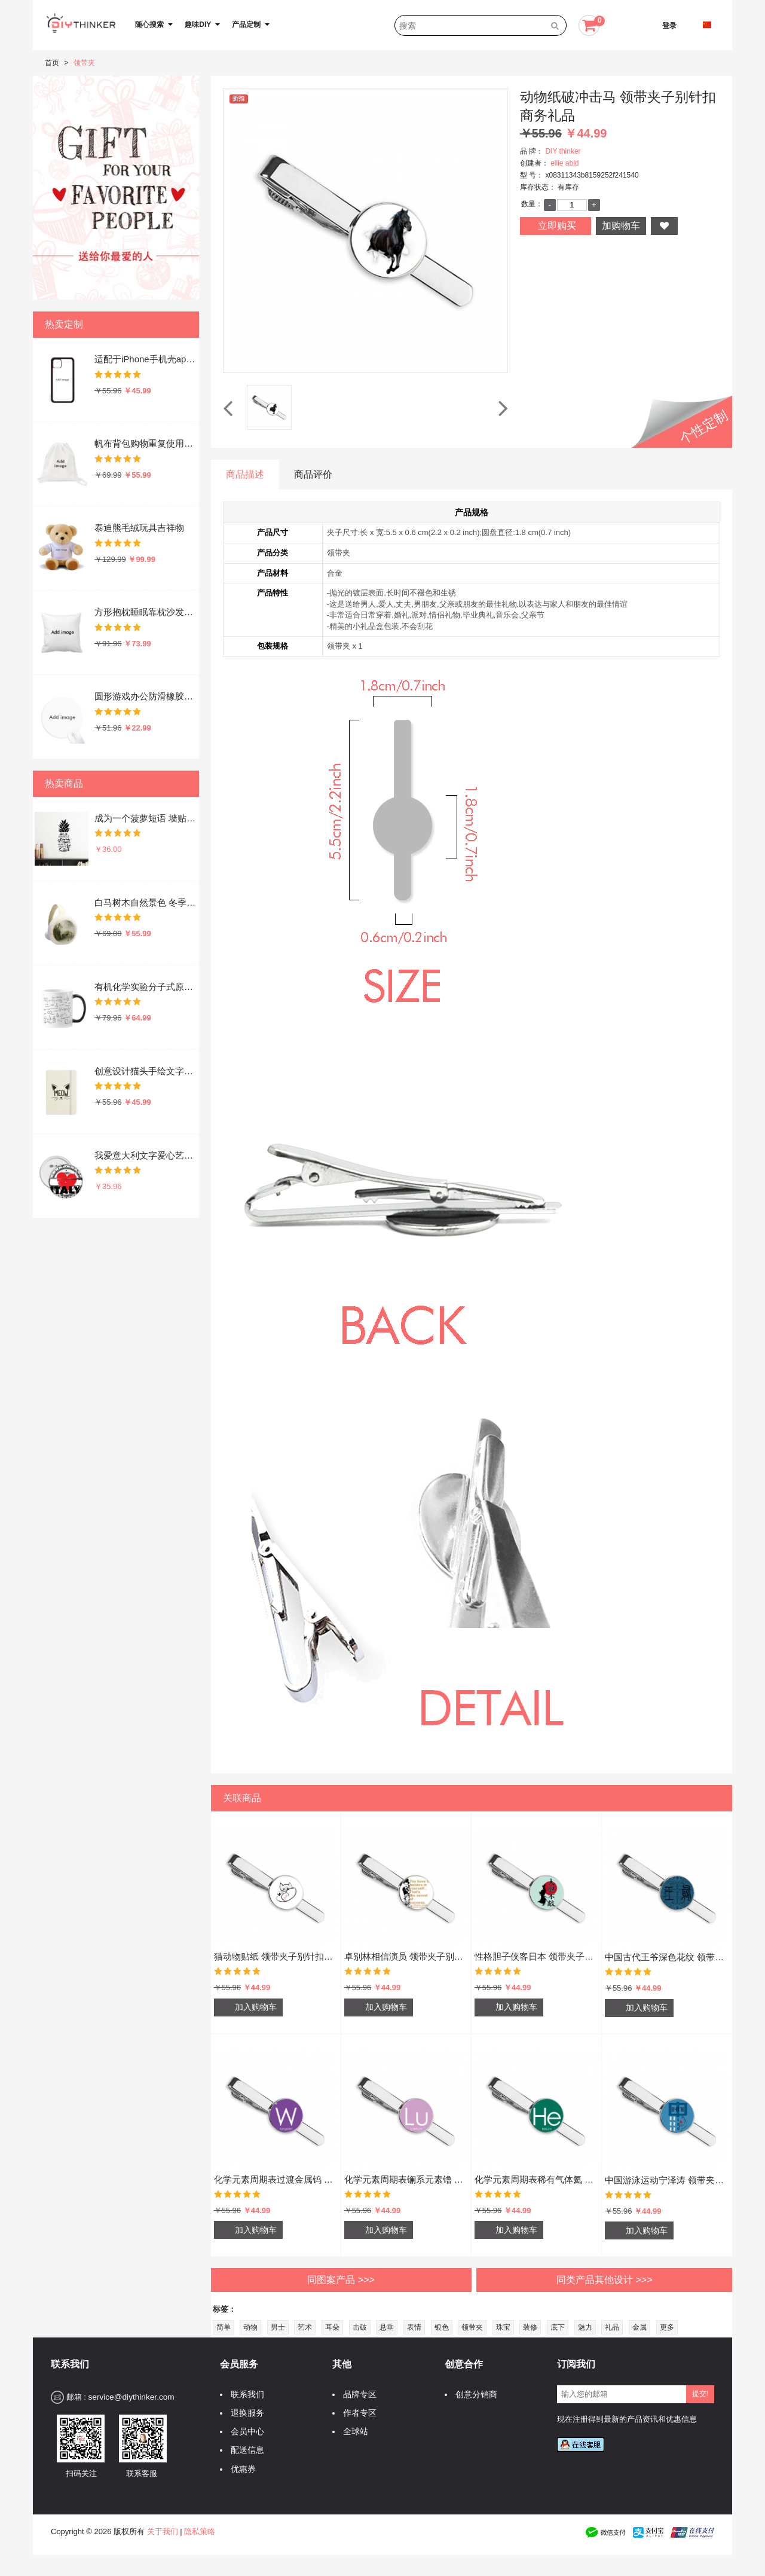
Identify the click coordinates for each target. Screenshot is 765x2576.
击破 (360, 2327)
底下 (557, 2327)
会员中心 (244, 2431)
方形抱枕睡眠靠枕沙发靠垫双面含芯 (145, 612)
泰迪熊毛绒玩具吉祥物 (139, 527)
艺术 (305, 2327)
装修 (530, 2327)
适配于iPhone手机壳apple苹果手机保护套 (145, 359)
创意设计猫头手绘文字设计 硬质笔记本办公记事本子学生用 (145, 1071)
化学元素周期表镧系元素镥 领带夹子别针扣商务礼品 (406, 2179)
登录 (669, 26)
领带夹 (84, 63)
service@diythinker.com (131, 2396)
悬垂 (387, 2327)
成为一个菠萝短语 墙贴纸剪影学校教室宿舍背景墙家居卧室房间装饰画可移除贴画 (145, 818)
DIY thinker (562, 151)
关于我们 (162, 2531)
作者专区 (357, 2413)
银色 (441, 2327)
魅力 (585, 2327)
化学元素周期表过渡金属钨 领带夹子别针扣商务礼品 (276, 2179)
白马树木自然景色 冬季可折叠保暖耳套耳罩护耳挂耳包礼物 (145, 902)
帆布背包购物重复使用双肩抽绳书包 (145, 443)
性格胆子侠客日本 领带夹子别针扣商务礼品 (536, 1956)
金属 (639, 2327)
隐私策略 (199, 2531)
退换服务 (244, 2413)
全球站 (352, 2431)
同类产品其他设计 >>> (604, 2280)
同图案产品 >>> (340, 2280)
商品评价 (313, 474)
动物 (250, 2327)
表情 (414, 2327)
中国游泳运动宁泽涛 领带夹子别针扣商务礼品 (667, 2180)
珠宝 (503, 2327)
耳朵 (332, 2327)
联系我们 (244, 2394)
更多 (667, 2327)
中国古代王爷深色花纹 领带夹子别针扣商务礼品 (667, 1957)
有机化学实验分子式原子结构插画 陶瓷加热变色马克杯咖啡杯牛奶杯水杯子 (145, 987)
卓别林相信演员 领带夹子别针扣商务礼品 (406, 1956)
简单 (223, 2327)
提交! (700, 2393)
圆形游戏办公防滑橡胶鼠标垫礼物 (145, 696)
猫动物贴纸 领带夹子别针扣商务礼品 (276, 1956)
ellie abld (564, 163)
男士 (278, 2327)
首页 (52, 63)
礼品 (612, 2327)
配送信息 (244, 2450)
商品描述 (245, 474)
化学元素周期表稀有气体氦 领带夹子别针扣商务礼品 (536, 2179)
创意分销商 (473, 2394)
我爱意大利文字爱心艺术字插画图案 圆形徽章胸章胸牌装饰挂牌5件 (145, 1155)
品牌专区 (357, 2394)
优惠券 (240, 2469)
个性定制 (703, 427)
